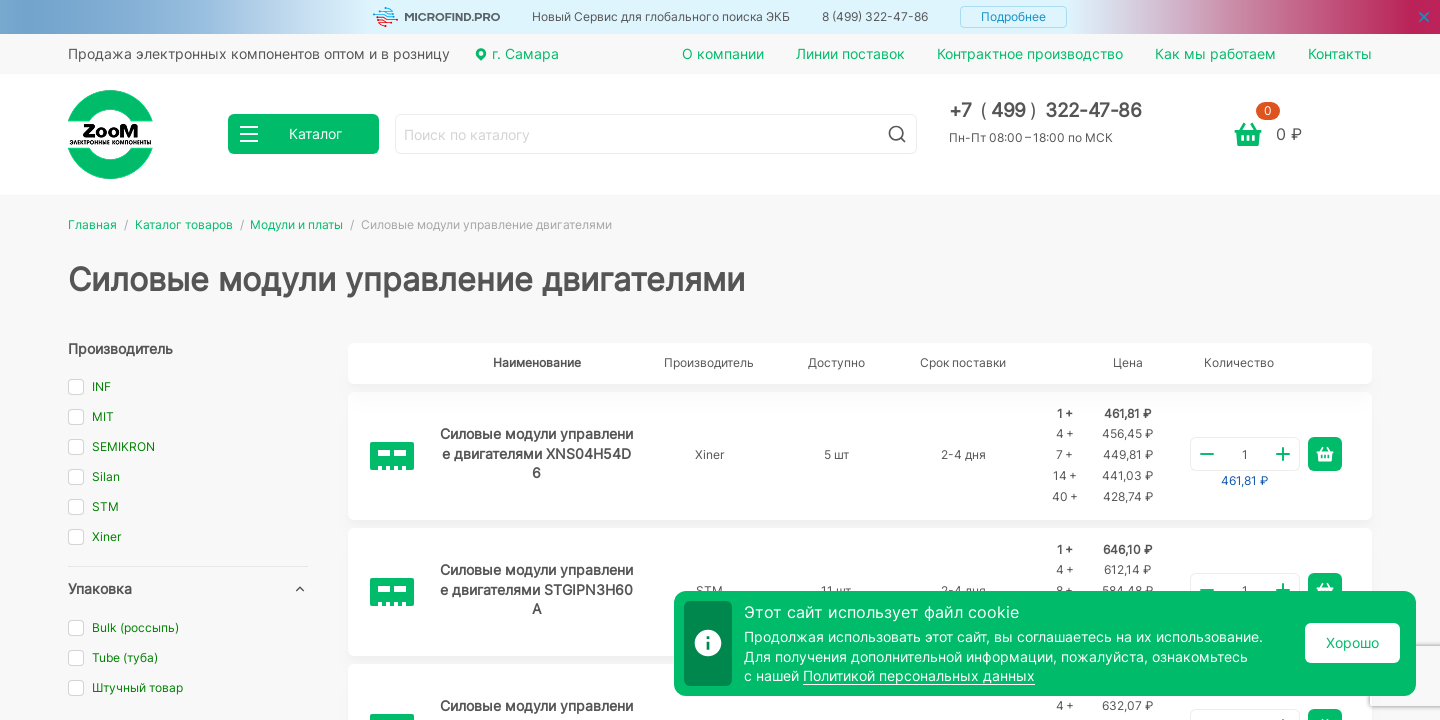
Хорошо (1352, 642)
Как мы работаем (1215, 53)
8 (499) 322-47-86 (875, 16)
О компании (723, 53)
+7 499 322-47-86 (1045, 110)
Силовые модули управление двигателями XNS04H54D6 (536, 453)
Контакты (1340, 53)
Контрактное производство (1030, 53)
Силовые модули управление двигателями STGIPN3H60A (536, 589)
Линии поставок (850, 53)
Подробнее (1013, 16)
